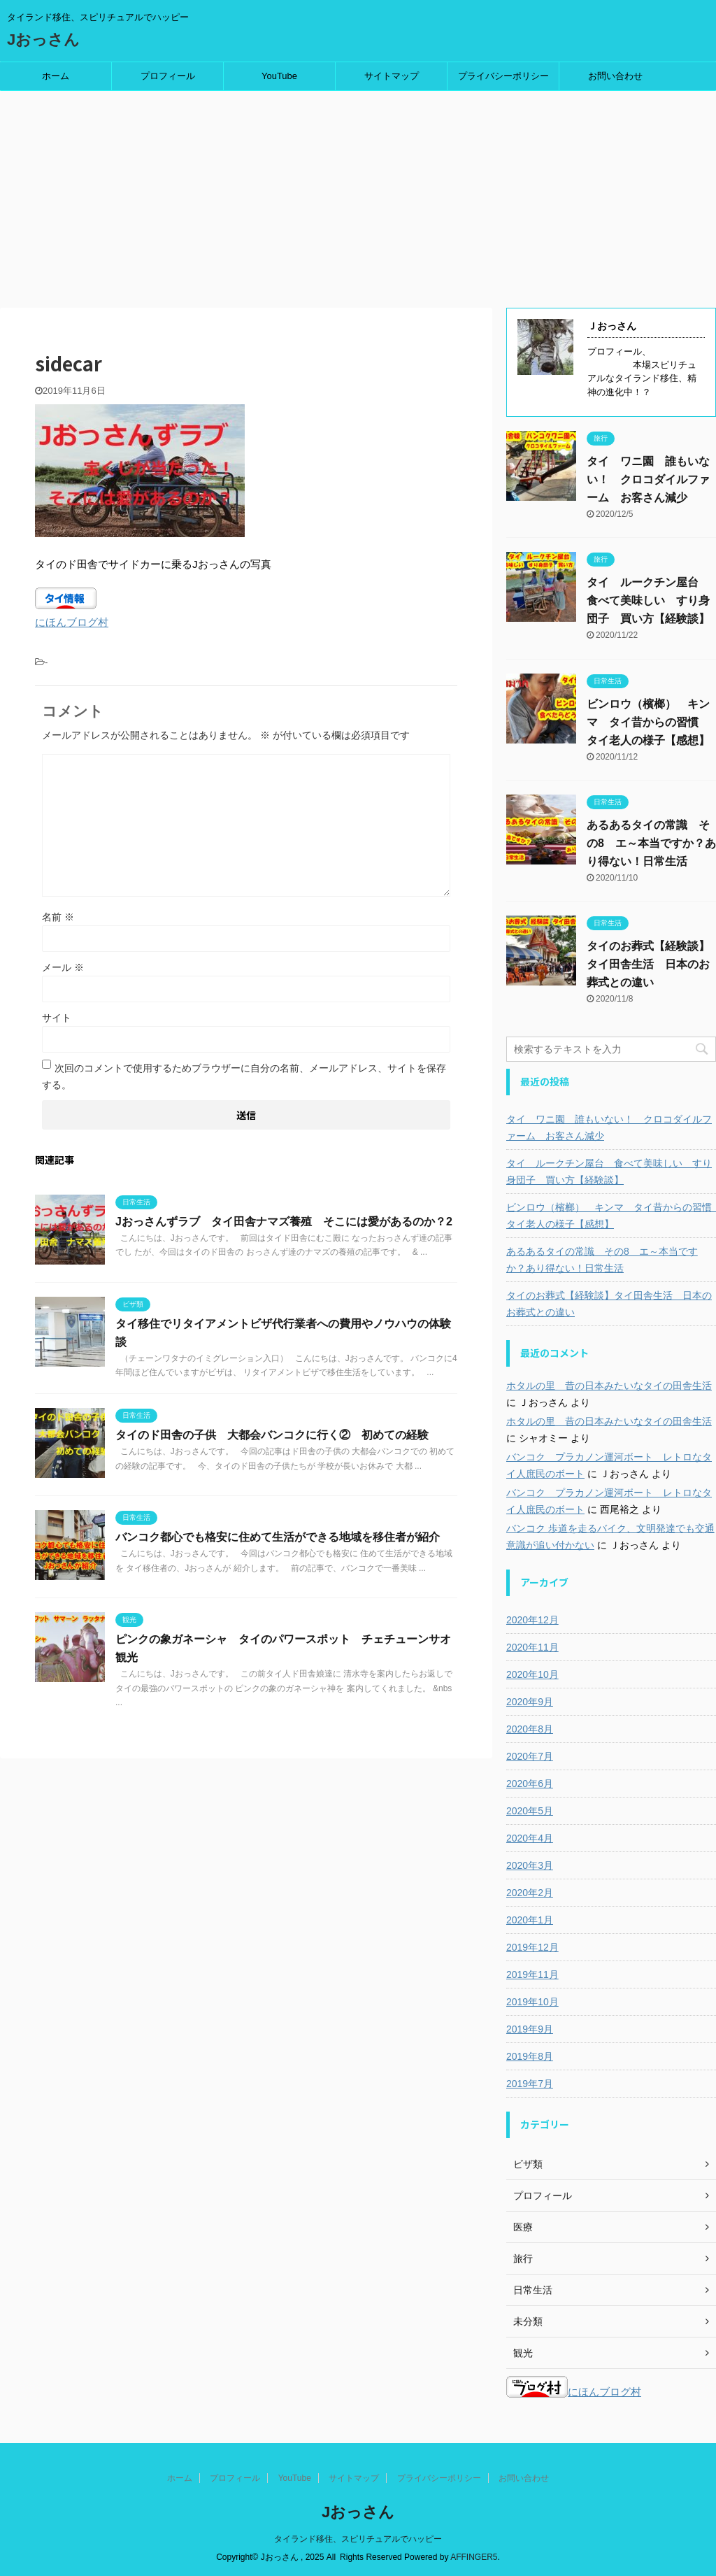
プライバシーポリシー (503, 76)
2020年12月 (532, 1619)
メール (63, 967)
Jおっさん (43, 39)
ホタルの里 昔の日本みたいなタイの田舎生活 (609, 1385)
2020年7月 (529, 1756)
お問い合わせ (615, 76)
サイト (56, 1017)
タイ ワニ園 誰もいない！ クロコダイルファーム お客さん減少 (648, 479)
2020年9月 (529, 1701)
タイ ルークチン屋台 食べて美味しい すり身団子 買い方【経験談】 (648, 600)
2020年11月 (532, 1647)
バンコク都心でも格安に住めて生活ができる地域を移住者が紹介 (277, 1537)
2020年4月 (529, 1838)
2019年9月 (529, 2029)
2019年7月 (529, 2083)
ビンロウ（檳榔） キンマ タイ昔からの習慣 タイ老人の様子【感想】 (648, 722)
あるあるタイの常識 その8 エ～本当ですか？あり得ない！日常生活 (651, 843)
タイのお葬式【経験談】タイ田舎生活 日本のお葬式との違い (648, 964)
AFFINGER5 (473, 2557)
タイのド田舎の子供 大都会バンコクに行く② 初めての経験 (272, 1435)
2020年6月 (529, 1783)
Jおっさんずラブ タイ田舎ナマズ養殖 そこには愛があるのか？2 (283, 1221)
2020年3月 (529, 1865)
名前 (58, 917)
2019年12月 (532, 1947)
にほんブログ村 (71, 622)
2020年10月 (532, 1674)
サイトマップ (391, 76)
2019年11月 (532, 1974)
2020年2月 (529, 1892)
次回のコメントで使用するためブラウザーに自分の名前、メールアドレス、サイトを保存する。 (244, 1076)
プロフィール (168, 76)
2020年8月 (529, 1729)
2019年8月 (529, 2056)
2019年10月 (532, 2001)
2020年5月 (529, 1810)
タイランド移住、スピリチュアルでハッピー (358, 2539)
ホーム (55, 76)
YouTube (279, 76)
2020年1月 (529, 1920)
